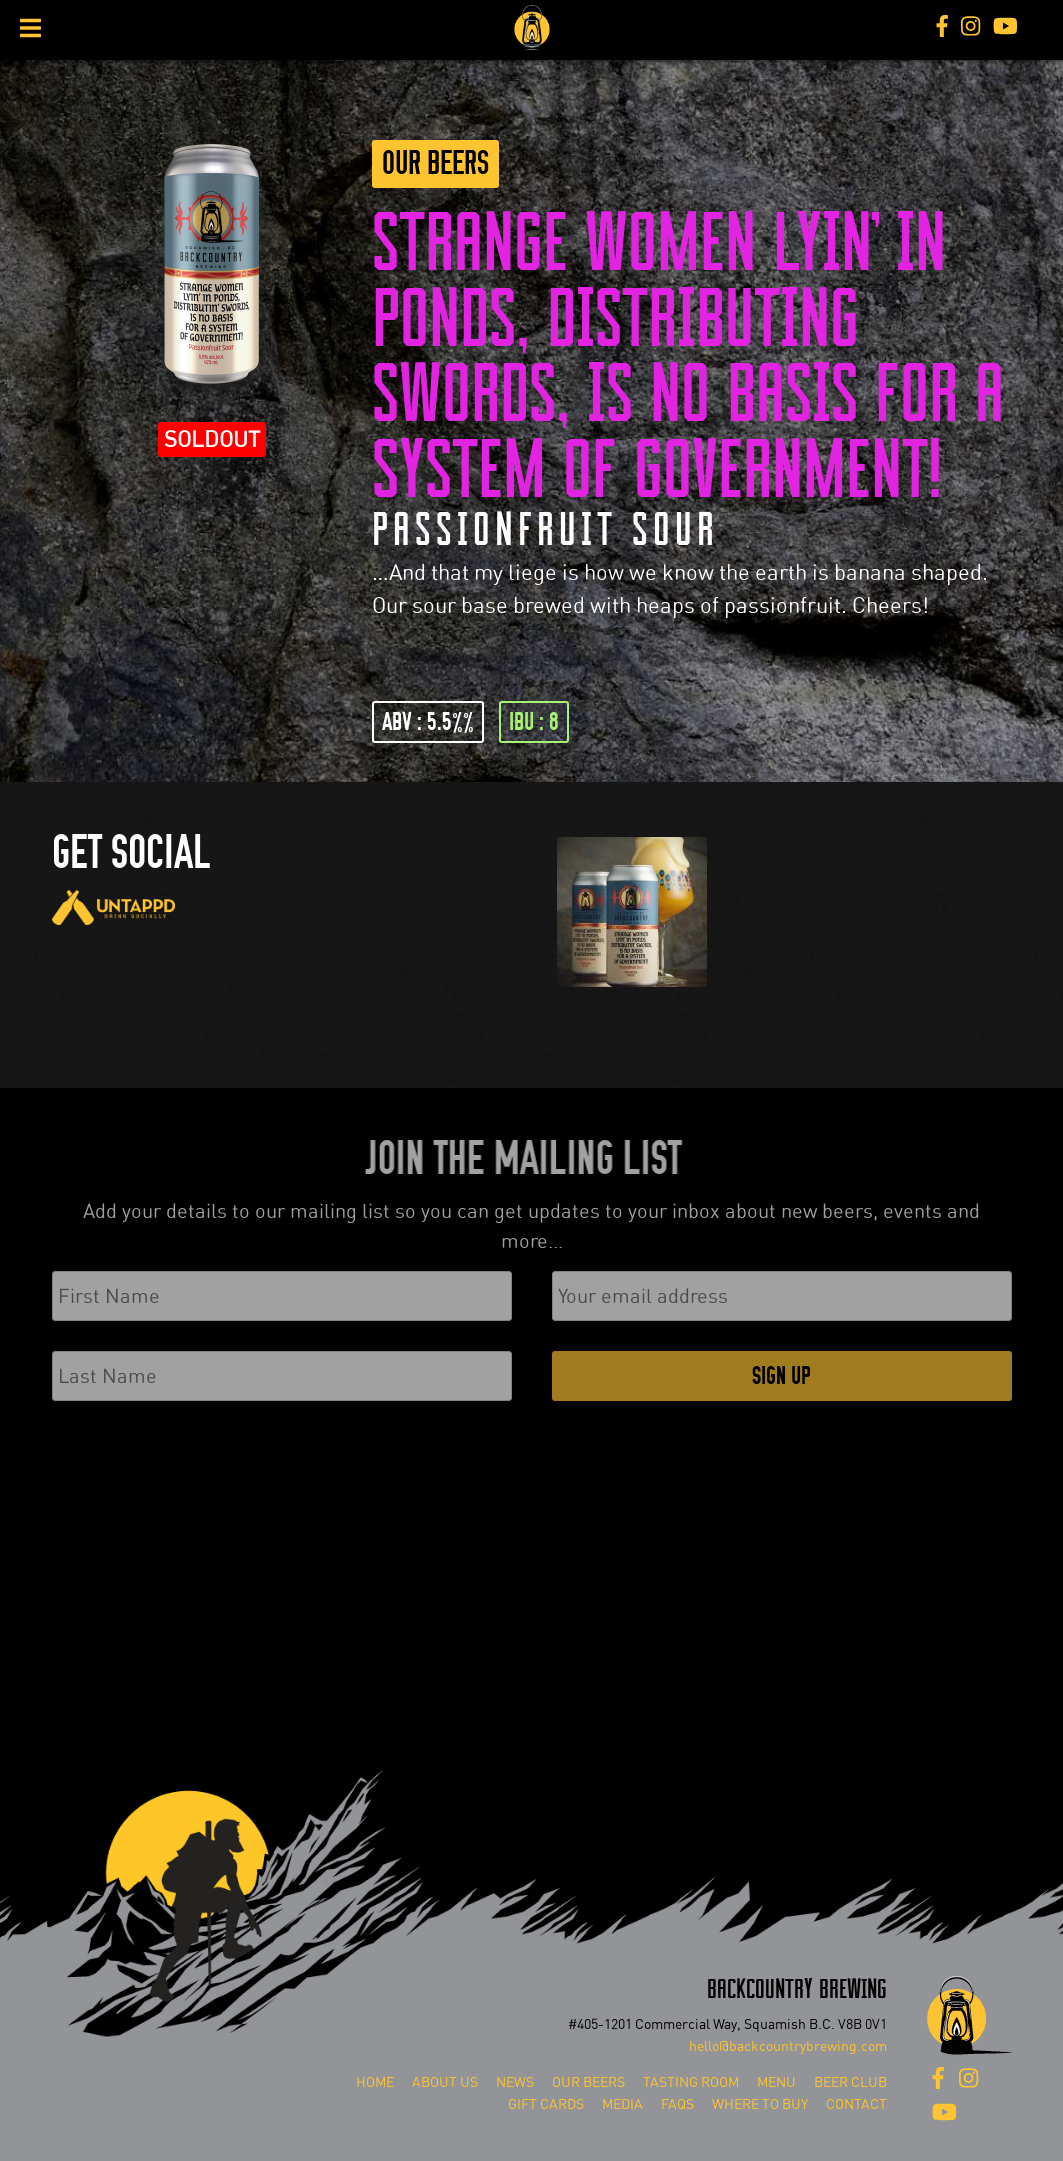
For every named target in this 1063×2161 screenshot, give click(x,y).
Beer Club (850, 2082)
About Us (445, 2082)
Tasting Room (691, 2082)
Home (375, 2082)
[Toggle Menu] (30, 28)
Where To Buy (760, 2104)
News (515, 2082)
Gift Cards (546, 2104)
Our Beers (435, 163)
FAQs (677, 2104)
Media (622, 2104)
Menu (776, 2082)
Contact (856, 2104)
